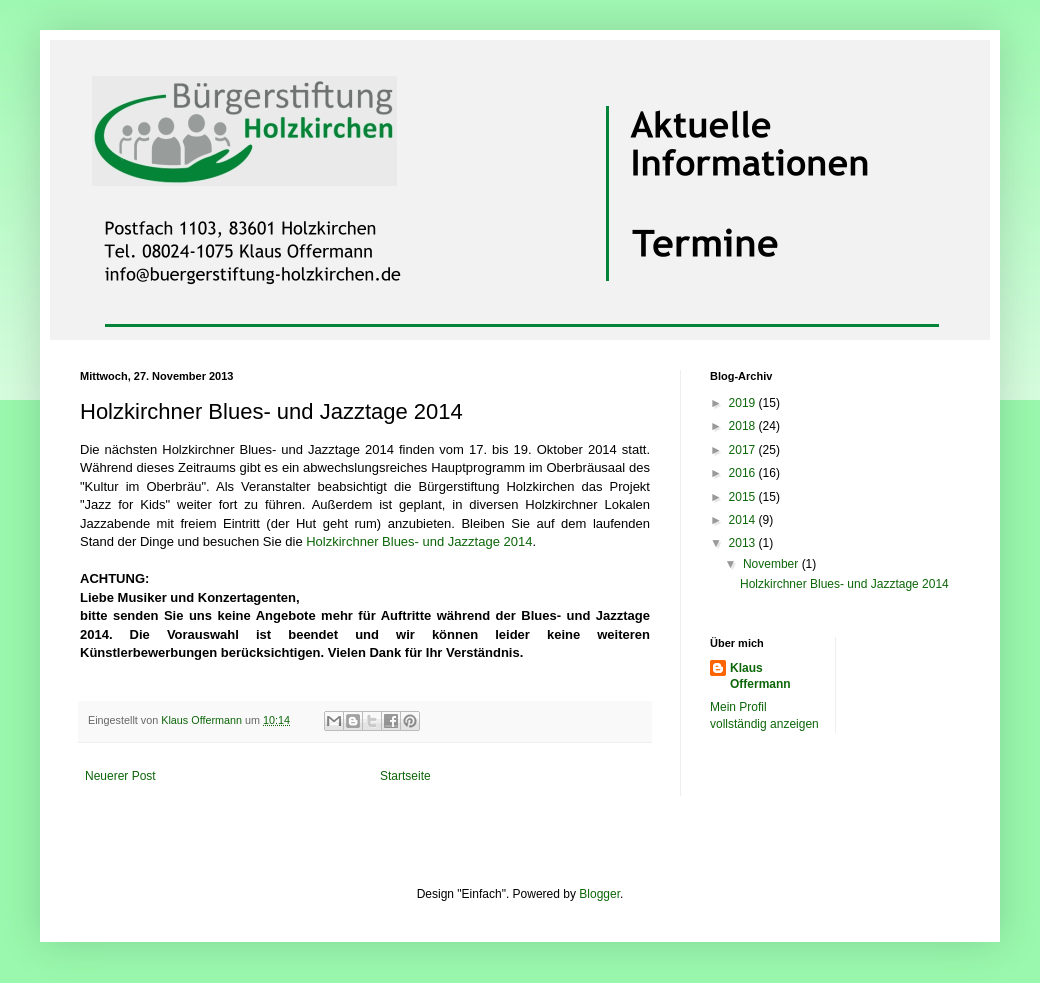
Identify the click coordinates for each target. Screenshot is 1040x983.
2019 (744, 403)
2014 (744, 520)
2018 (744, 426)
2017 (744, 450)
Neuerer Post (120, 776)
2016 (744, 473)
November (772, 564)
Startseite (405, 776)
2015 (744, 497)
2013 (744, 543)
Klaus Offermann (760, 676)
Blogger (599, 894)
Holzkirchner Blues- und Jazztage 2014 (419, 541)
